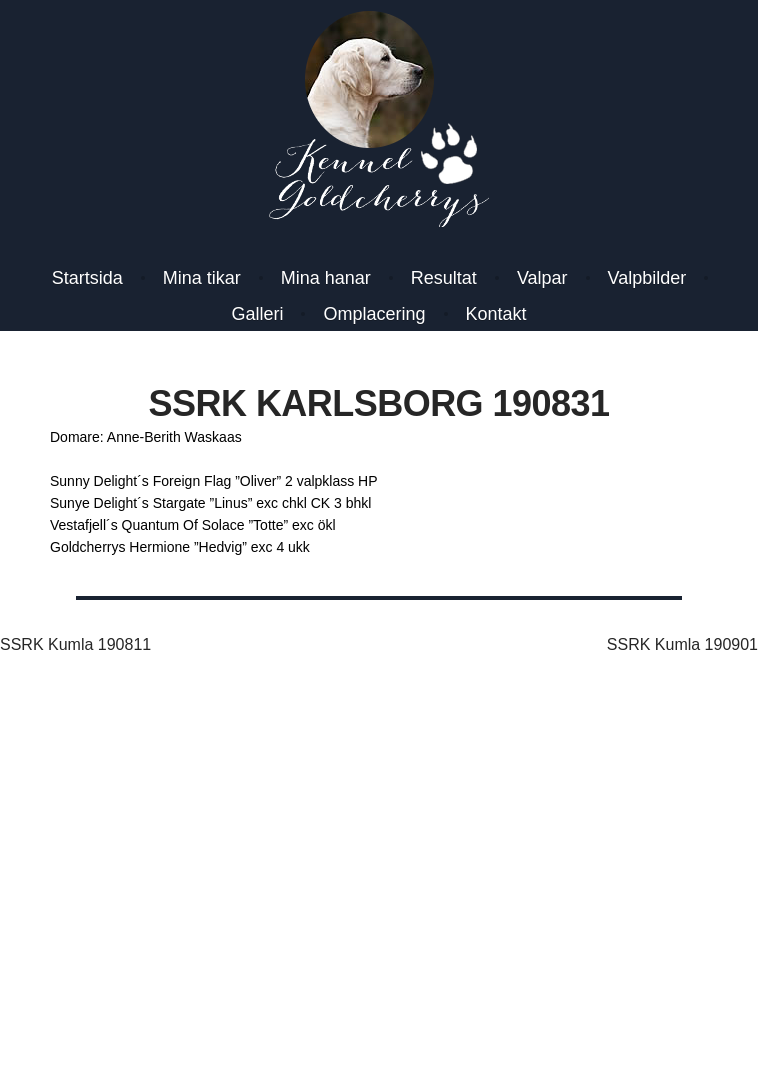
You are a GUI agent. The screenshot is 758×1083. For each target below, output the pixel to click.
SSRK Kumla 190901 (682, 644)
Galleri (257, 314)
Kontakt (496, 314)
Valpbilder (647, 278)
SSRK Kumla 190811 (75, 644)
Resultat (444, 278)
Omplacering (374, 314)
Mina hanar (326, 278)
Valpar (542, 278)
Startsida (87, 278)
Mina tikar (202, 278)
